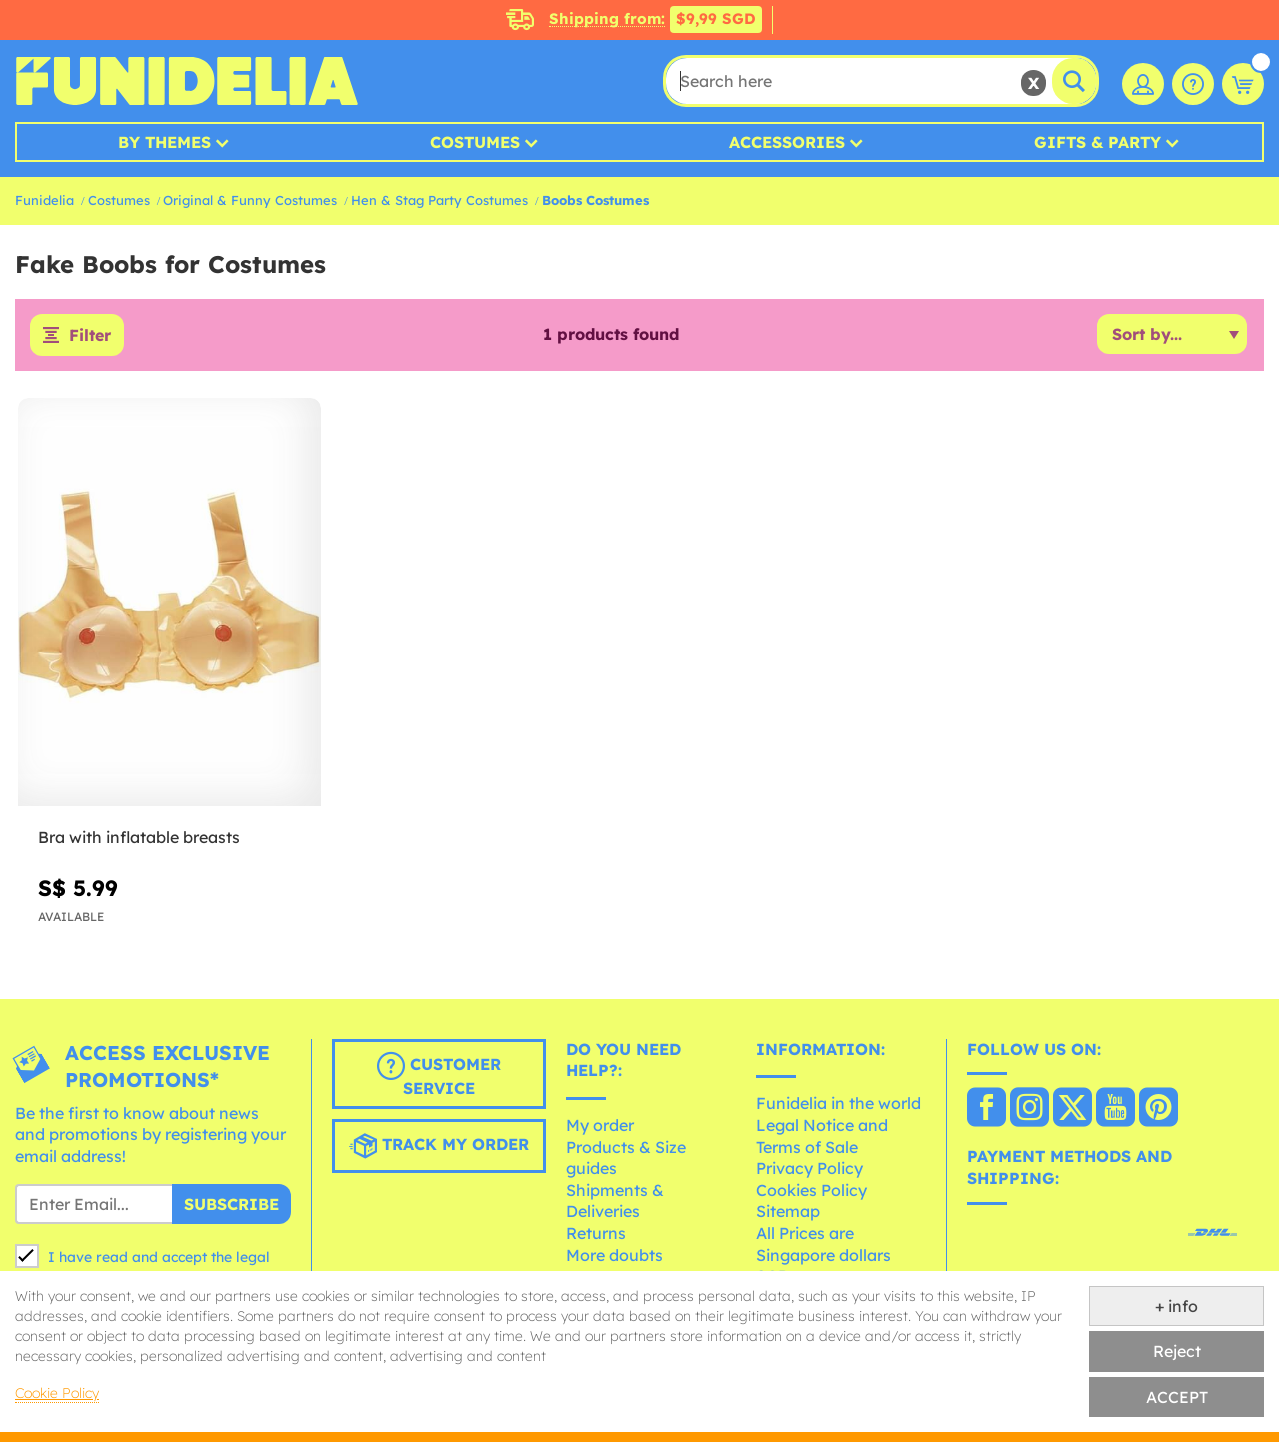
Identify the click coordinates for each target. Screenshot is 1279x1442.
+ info (1176, 1306)
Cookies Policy (811, 1190)
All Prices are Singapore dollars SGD (823, 1254)
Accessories (787, 142)
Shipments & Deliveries (615, 1201)
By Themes (164, 142)
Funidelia (44, 200)
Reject (1177, 1351)
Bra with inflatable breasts (139, 837)
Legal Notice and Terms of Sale (822, 1136)
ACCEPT (1177, 1397)
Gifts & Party (1097, 142)
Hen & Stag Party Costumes (439, 200)
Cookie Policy (57, 1393)
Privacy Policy (809, 1168)
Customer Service (439, 1075)
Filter (90, 335)
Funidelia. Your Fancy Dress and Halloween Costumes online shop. (186, 81)
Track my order (439, 1146)
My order (600, 1125)
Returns (596, 1233)
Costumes (475, 142)
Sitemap (788, 1211)
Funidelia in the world (838, 1103)
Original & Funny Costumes (250, 200)
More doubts (614, 1255)
